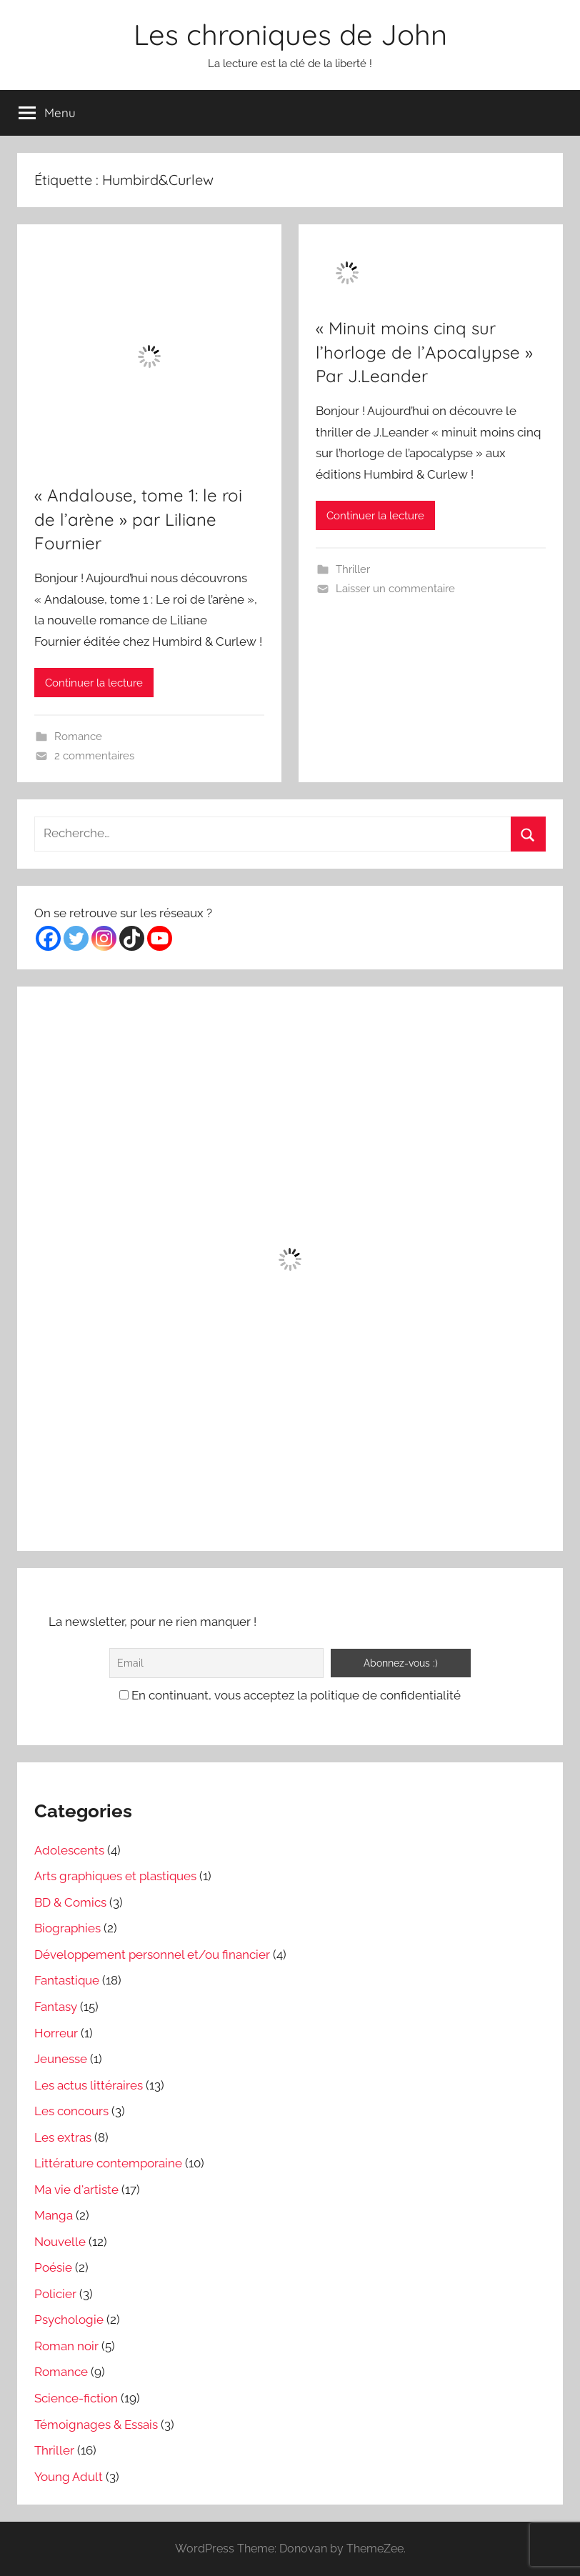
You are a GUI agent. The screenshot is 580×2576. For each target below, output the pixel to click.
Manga (53, 2215)
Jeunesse (60, 2059)
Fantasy (55, 2007)
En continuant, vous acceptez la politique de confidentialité (290, 1695)
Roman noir (66, 2346)
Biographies (67, 1928)
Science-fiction (76, 2398)
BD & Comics (70, 1902)
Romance (78, 736)
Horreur (56, 2033)
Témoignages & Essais (96, 2424)
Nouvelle (60, 2242)
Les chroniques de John (290, 34)
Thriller (353, 569)
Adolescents (69, 1850)
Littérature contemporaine (108, 2163)
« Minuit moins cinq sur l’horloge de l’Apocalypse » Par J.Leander (424, 351)
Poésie (53, 2267)
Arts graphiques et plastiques (115, 1876)
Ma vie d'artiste (76, 2189)
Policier (55, 2294)
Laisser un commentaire (395, 588)
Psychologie (69, 2319)
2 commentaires (94, 755)
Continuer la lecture (94, 683)
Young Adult (68, 2477)
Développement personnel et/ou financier (152, 1954)
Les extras (62, 2137)
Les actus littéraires (88, 2085)
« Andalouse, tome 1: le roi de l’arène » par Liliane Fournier (138, 519)
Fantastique (66, 1980)
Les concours (71, 2111)
